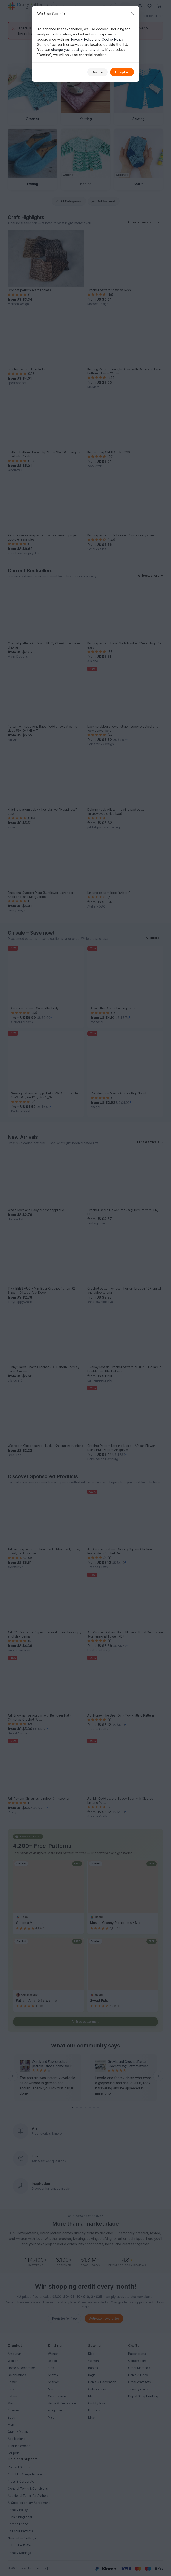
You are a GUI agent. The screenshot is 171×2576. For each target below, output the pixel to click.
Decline (97, 72)
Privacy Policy (82, 39)
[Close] (133, 13)
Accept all (122, 72)
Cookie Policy (112, 39)
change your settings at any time (77, 49)
